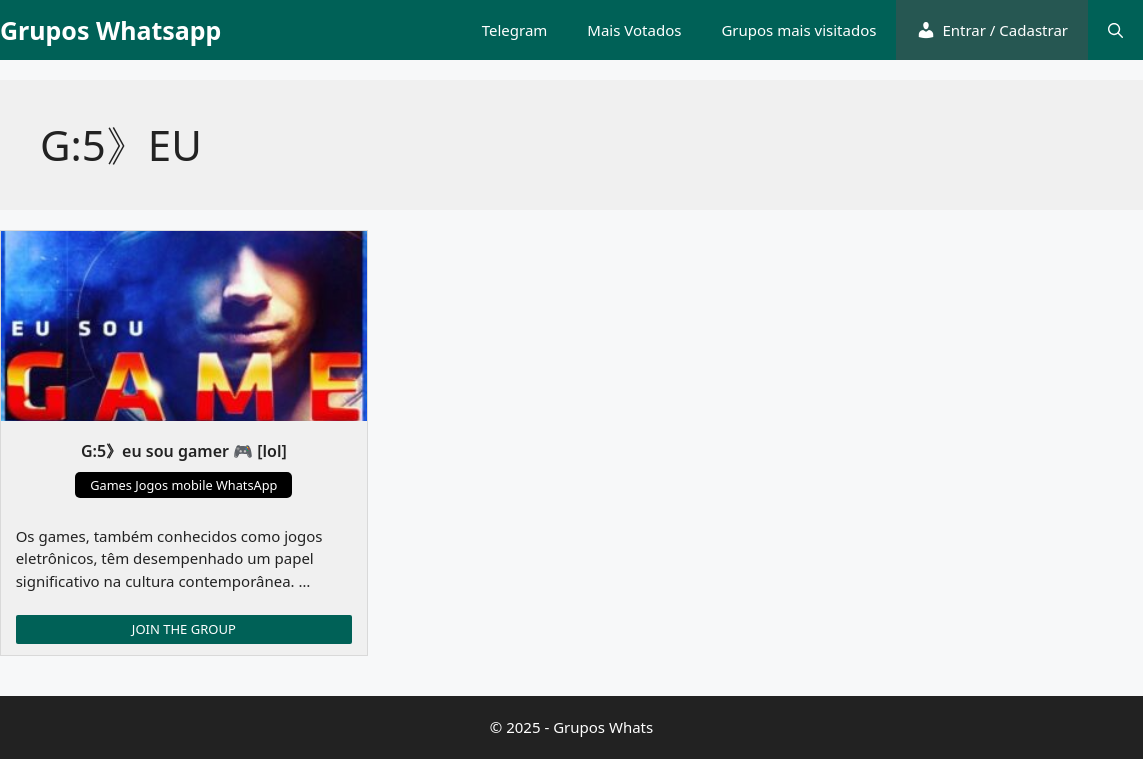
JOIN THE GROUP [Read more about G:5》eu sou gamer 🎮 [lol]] (184, 629)
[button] (1115, 30)
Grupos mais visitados (798, 30)
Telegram (515, 30)
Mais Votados (634, 30)
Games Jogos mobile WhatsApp (183, 485)
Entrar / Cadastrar (992, 30)
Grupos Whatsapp (110, 30)
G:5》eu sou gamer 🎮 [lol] (184, 451)
